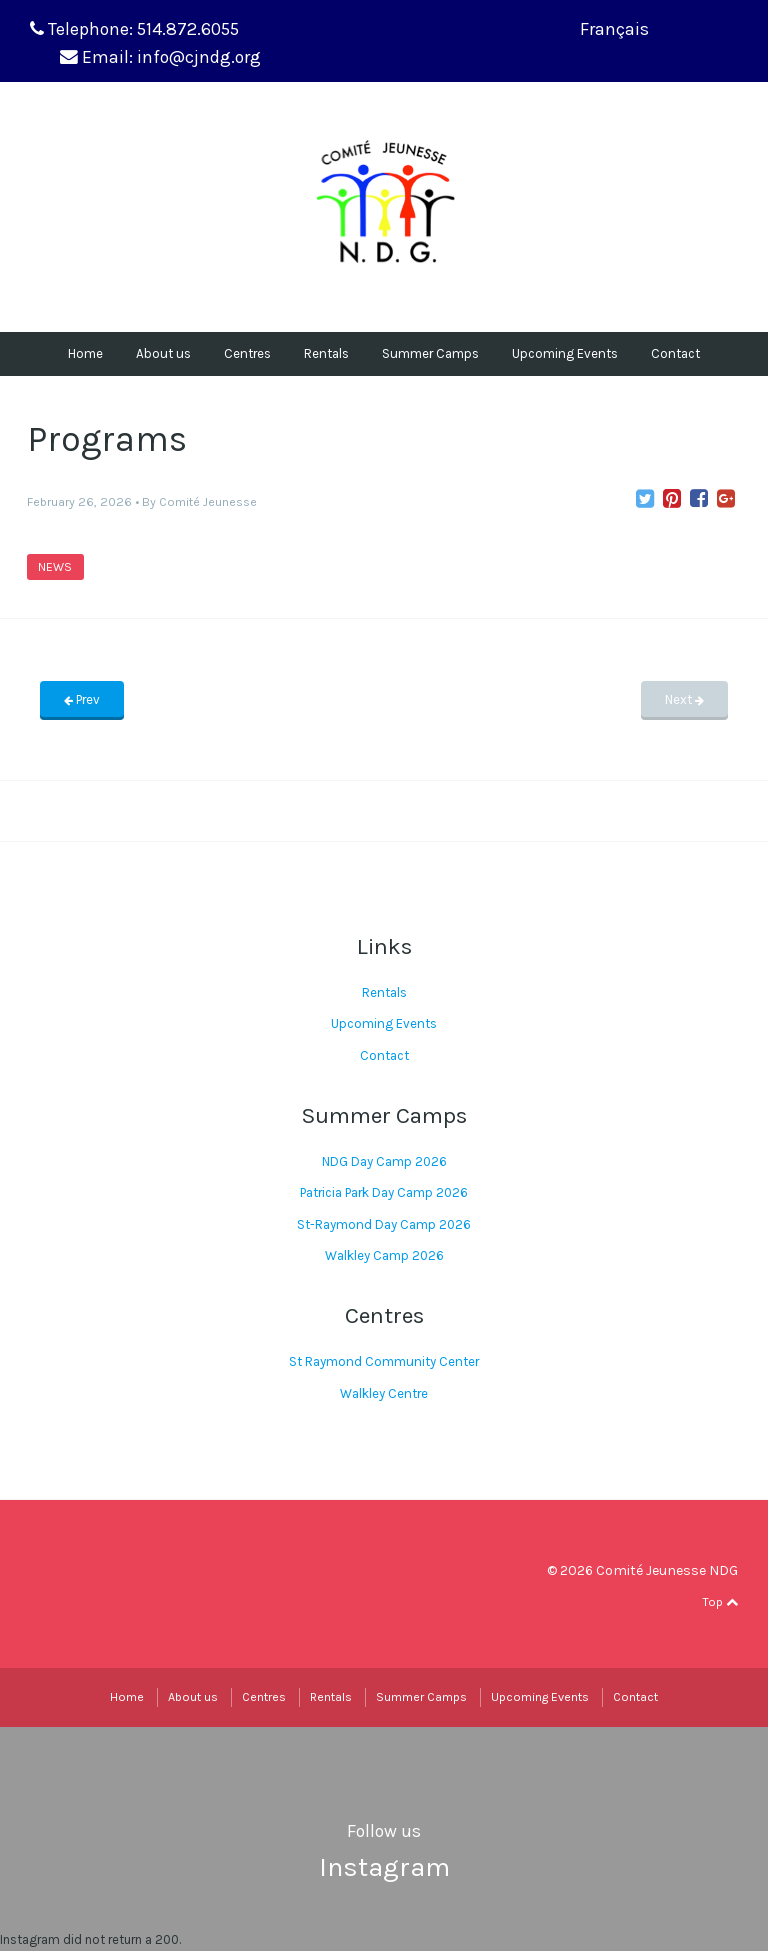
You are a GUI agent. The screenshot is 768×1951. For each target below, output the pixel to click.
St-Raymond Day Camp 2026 (384, 1224)
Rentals (326, 353)
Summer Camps (430, 353)
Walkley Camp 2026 (384, 1255)
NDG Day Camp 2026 (384, 1161)
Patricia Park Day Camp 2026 (384, 1192)
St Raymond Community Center (384, 1361)
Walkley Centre (384, 1393)
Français (614, 29)
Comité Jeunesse (208, 502)
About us (163, 353)
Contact (675, 353)
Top (720, 1602)
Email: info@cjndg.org (171, 57)
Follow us (384, 1831)
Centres (247, 353)
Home (85, 353)
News (55, 567)
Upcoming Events (565, 353)
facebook (688, 1601)
